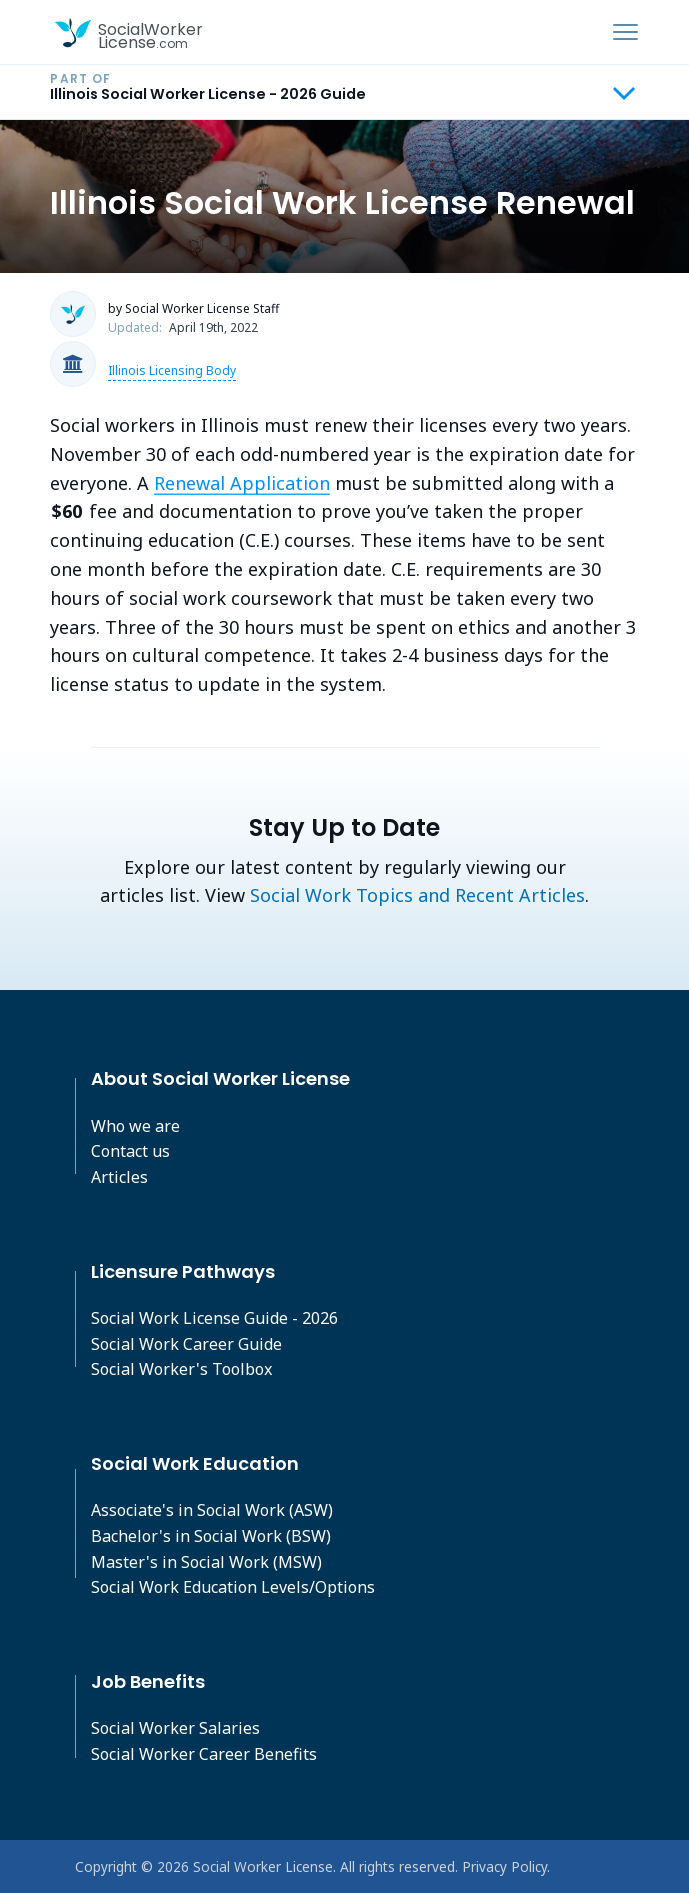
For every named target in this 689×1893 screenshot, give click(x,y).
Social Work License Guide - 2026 (214, 1318)
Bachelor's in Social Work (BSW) (211, 1536)
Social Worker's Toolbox (181, 1369)
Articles (119, 1177)
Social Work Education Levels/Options (233, 1587)
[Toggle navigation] (625, 32)
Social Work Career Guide (186, 1344)
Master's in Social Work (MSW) (206, 1562)
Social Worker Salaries (175, 1728)
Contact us (130, 1151)
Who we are (135, 1126)
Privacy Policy (504, 1866)
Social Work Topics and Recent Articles (417, 895)
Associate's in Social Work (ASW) (212, 1510)
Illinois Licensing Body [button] (172, 370)
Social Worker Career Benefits (204, 1754)
